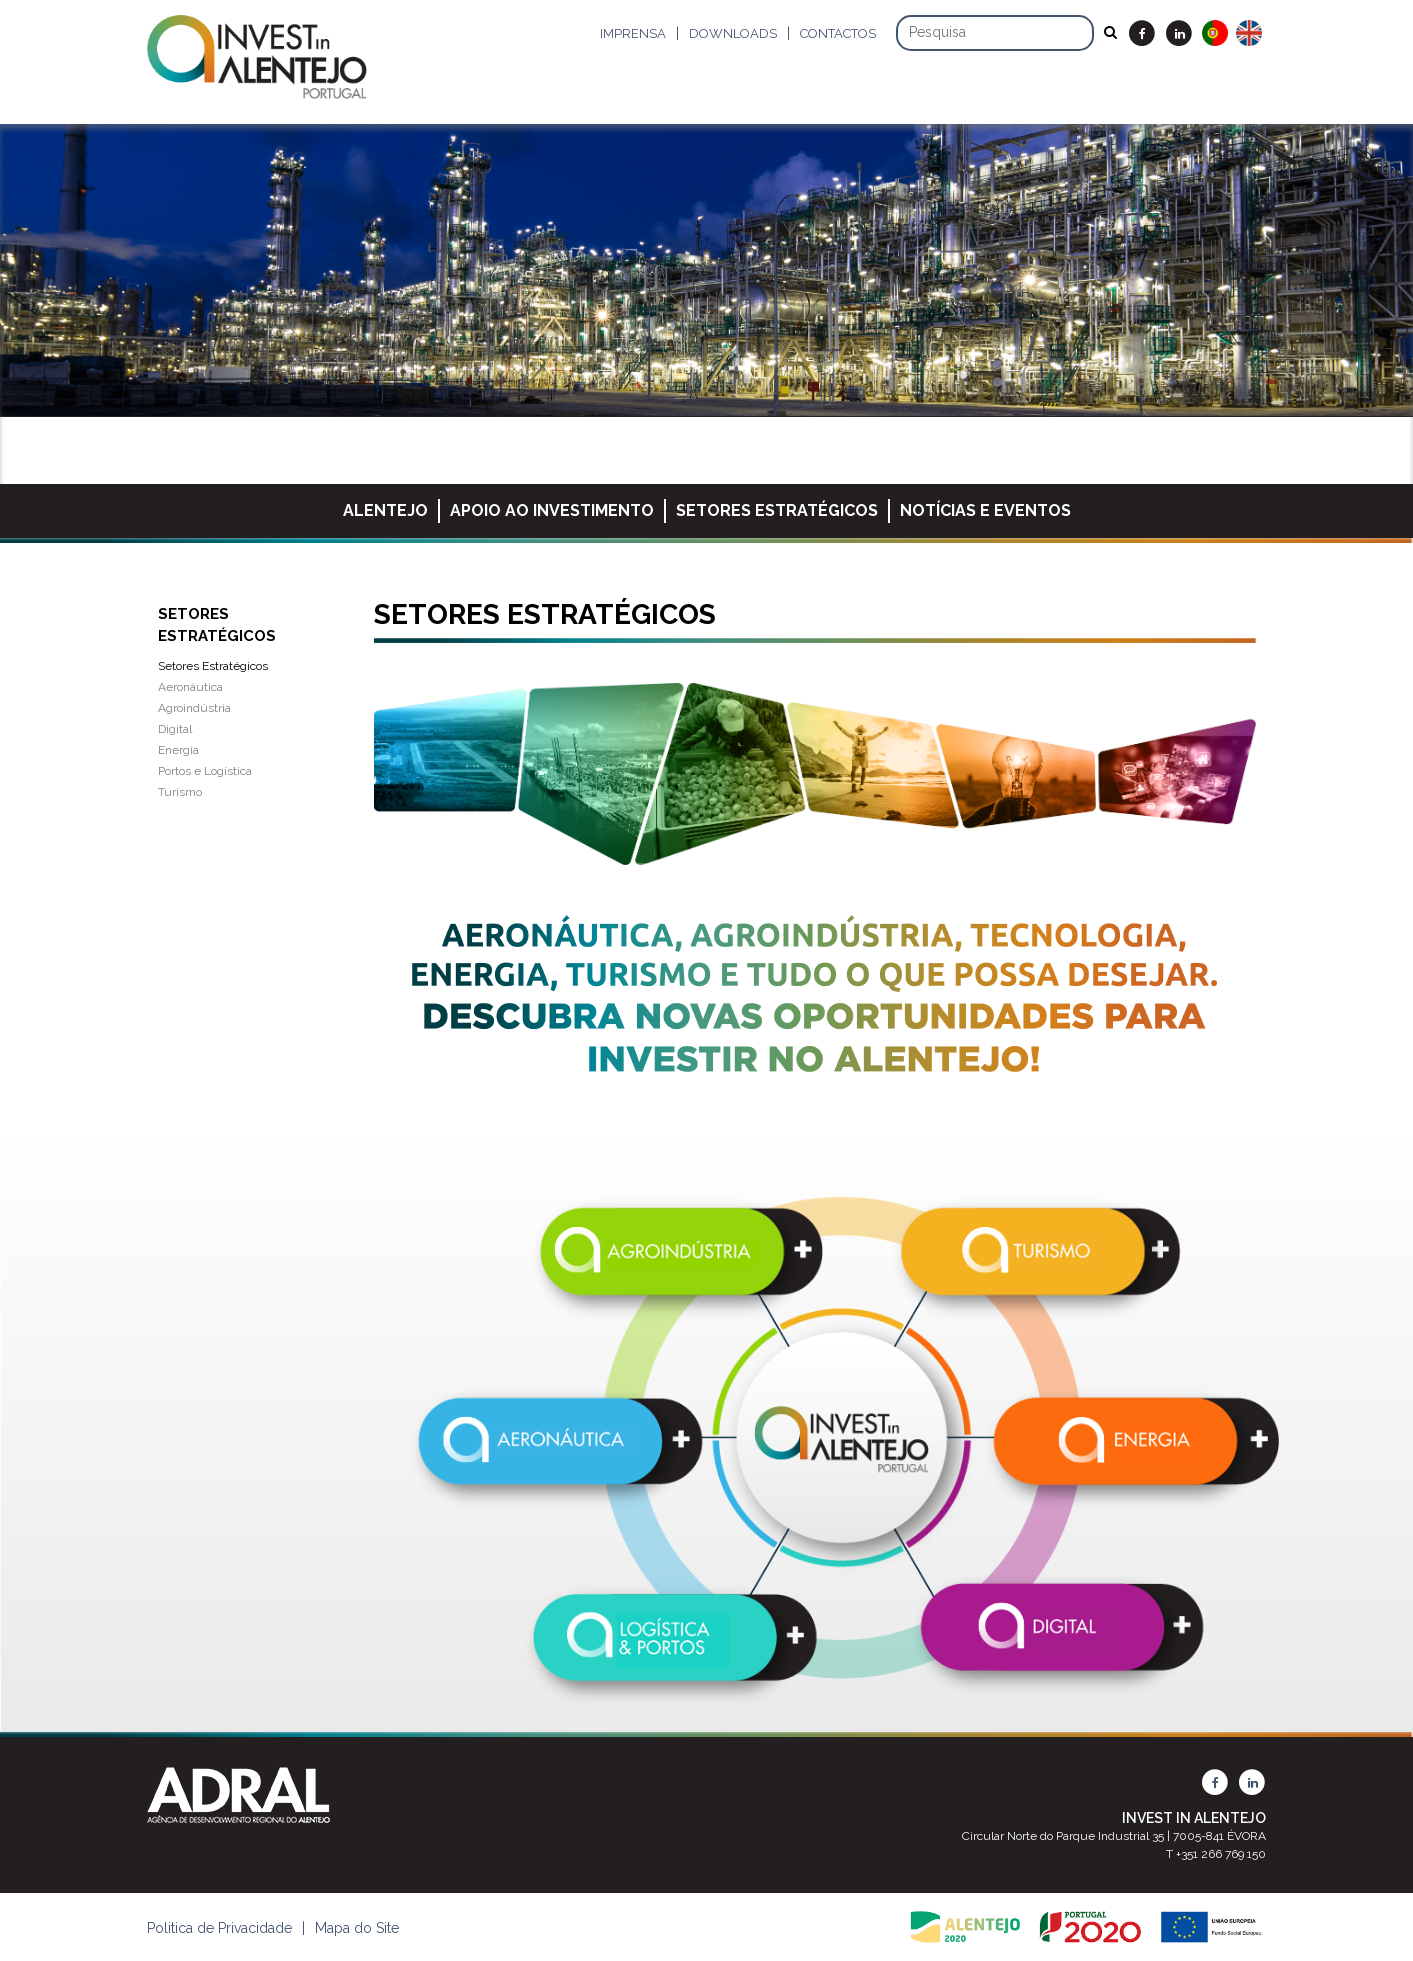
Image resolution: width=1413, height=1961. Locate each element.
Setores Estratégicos (777, 510)
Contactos (838, 33)
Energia (178, 750)
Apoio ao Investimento (552, 510)
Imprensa (633, 33)
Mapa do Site (357, 1928)
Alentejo (385, 510)
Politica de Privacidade (219, 1928)
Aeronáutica (190, 687)
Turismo (180, 792)
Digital (175, 729)
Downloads (733, 33)
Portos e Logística (205, 771)
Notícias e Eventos (985, 510)
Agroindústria (194, 708)
